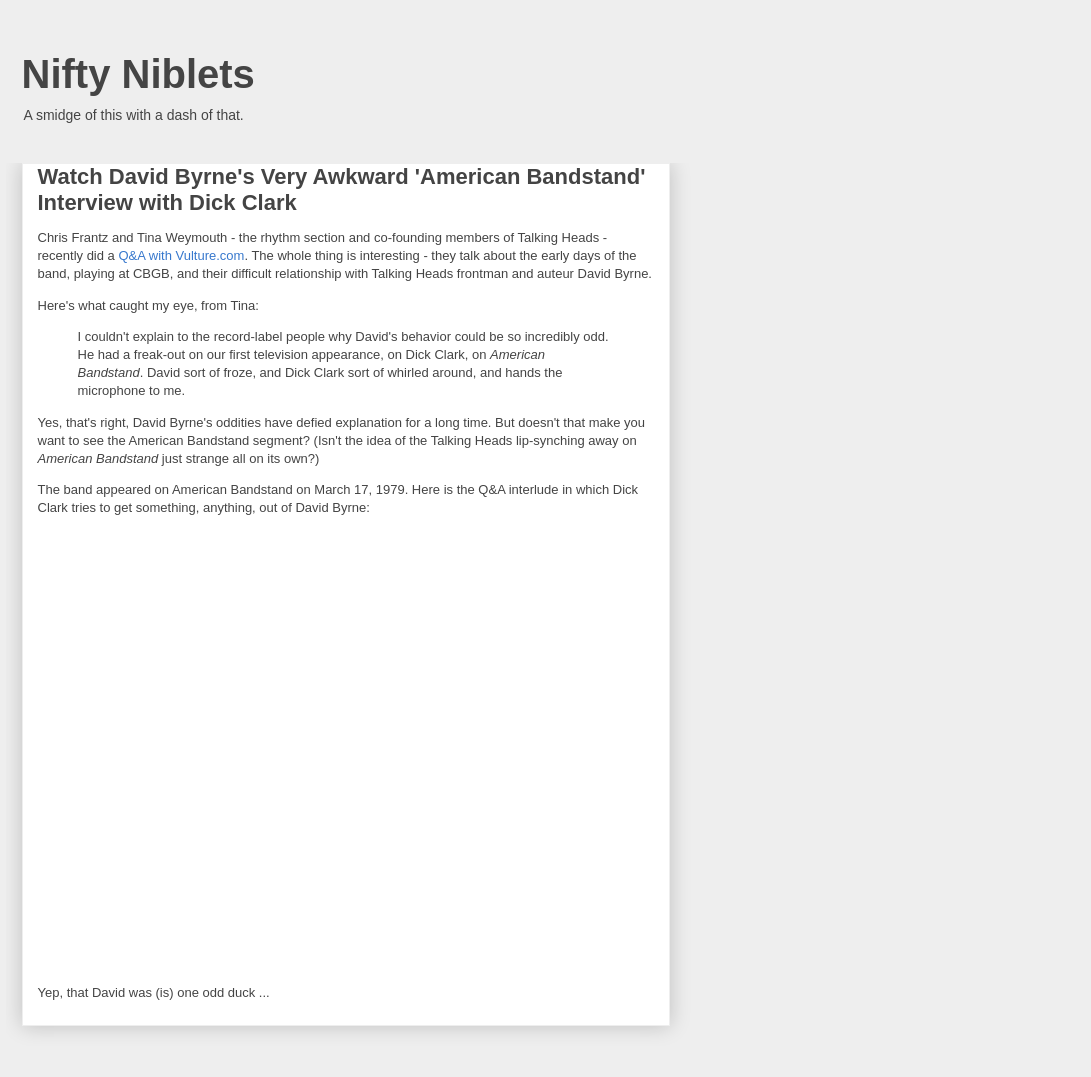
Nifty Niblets (138, 74)
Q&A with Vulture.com (181, 255)
